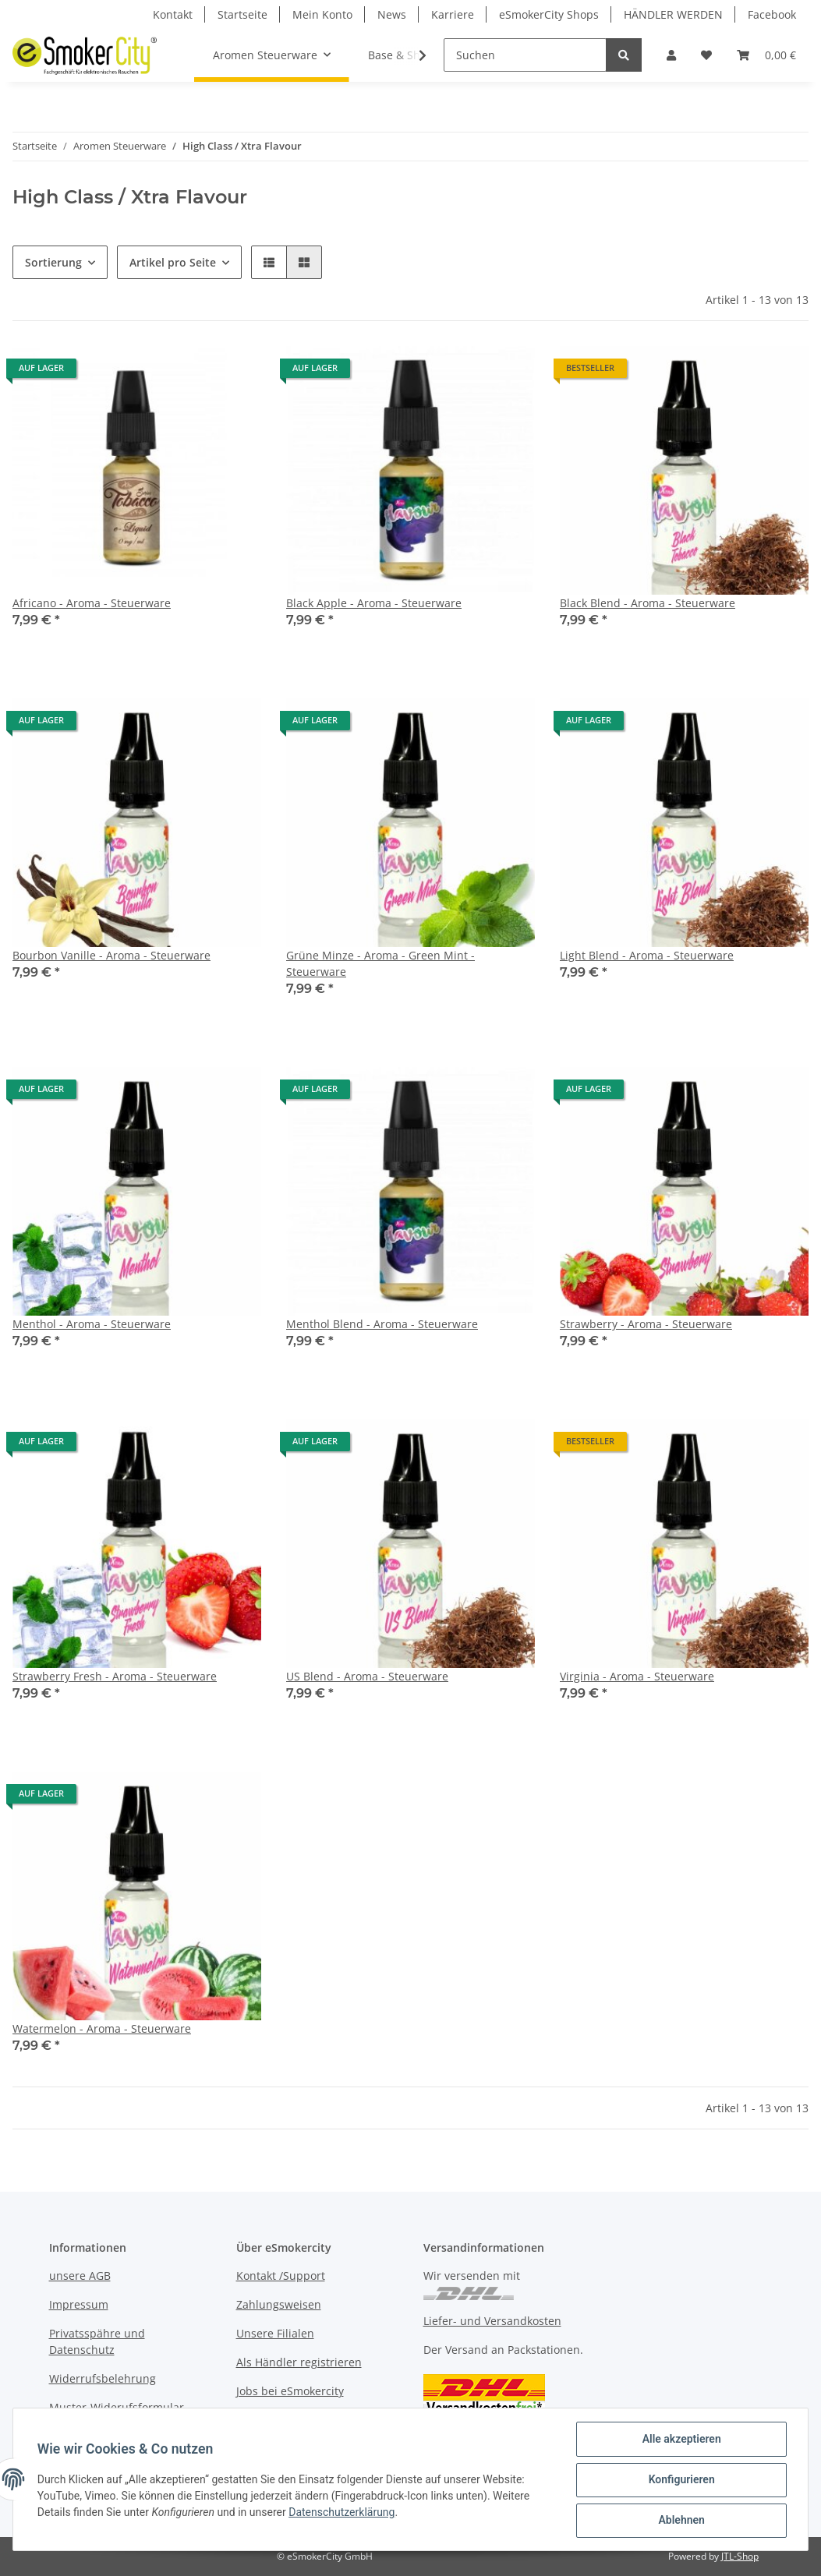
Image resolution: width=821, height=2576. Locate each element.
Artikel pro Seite (172, 262)
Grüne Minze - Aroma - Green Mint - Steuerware (380, 963)
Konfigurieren (680, 2480)
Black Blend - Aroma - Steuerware (647, 602)
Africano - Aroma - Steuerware (91, 602)
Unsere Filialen (275, 2333)
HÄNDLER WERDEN (673, 14)
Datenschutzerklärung (342, 2513)
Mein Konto (322, 14)
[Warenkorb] (766, 55)
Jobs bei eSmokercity (290, 2390)
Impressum (78, 2304)
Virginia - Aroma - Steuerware (637, 1676)
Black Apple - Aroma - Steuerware (374, 602)
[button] (671, 55)
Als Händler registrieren (299, 2362)
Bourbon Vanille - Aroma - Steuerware (111, 955)
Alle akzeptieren (680, 2439)
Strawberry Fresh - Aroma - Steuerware (114, 1676)
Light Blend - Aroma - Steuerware (647, 955)
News (391, 14)
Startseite (242, 14)
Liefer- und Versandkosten (492, 2320)
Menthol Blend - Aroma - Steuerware (382, 1323)
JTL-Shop (740, 2556)
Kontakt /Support (280, 2275)
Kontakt (173, 14)
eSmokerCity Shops (549, 14)
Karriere (452, 14)
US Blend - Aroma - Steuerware (367, 1676)
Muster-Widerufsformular (116, 2407)
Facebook (772, 14)
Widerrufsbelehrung (102, 2378)
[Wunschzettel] (706, 55)
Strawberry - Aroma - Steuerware (646, 1323)
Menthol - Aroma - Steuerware (91, 1323)
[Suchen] (525, 55)
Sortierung (53, 262)
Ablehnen (680, 2520)
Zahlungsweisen (278, 2304)
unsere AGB (80, 2275)
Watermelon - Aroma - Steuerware (101, 2028)
